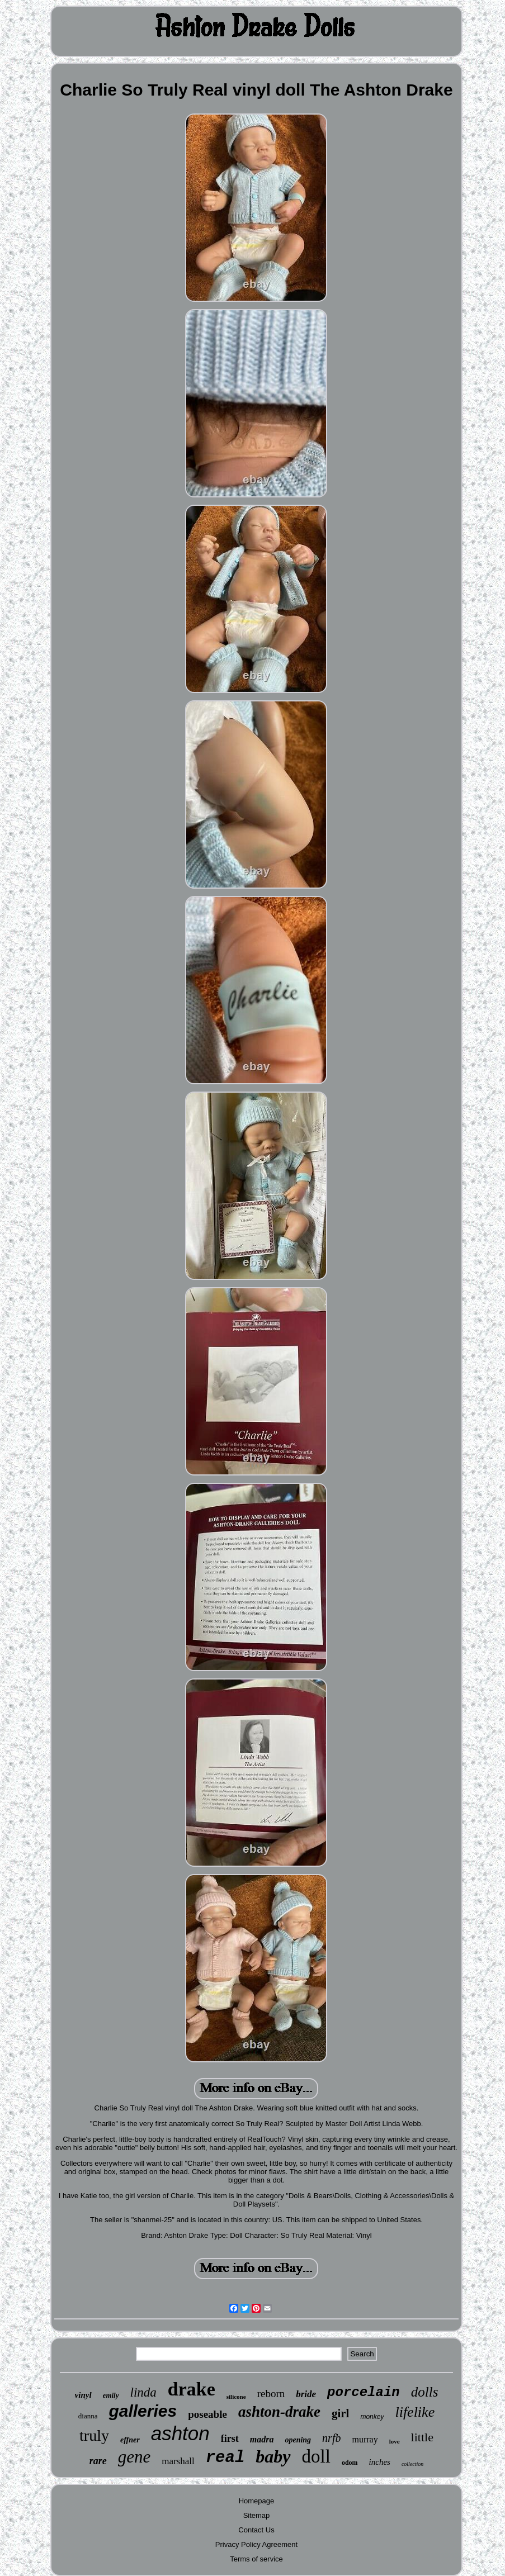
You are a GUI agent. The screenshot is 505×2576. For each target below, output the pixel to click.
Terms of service (256, 2559)
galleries (142, 2411)
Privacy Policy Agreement (256, 2544)
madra (262, 2439)
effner (130, 2440)
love (394, 2441)
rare (98, 2460)
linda (143, 2392)
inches (379, 2462)
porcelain (363, 2392)
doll (316, 2456)
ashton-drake (279, 2411)
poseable (207, 2414)
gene (134, 2456)
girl (341, 2413)
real (225, 2458)
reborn (271, 2393)
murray (364, 2439)
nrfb (331, 2438)
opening (298, 2440)
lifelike (415, 2412)
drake (191, 2389)
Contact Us (256, 2530)
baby (273, 2456)
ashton (180, 2433)
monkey (372, 2417)
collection (412, 2464)
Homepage (257, 2501)
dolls (424, 2391)
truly (94, 2435)
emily (111, 2395)
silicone (236, 2396)
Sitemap (256, 2515)
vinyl (83, 2394)
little (422, 2437)
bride (306, 2394)
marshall (178, 2461)
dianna (88, 2416)
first (230, 2438)
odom (350, 2462)
